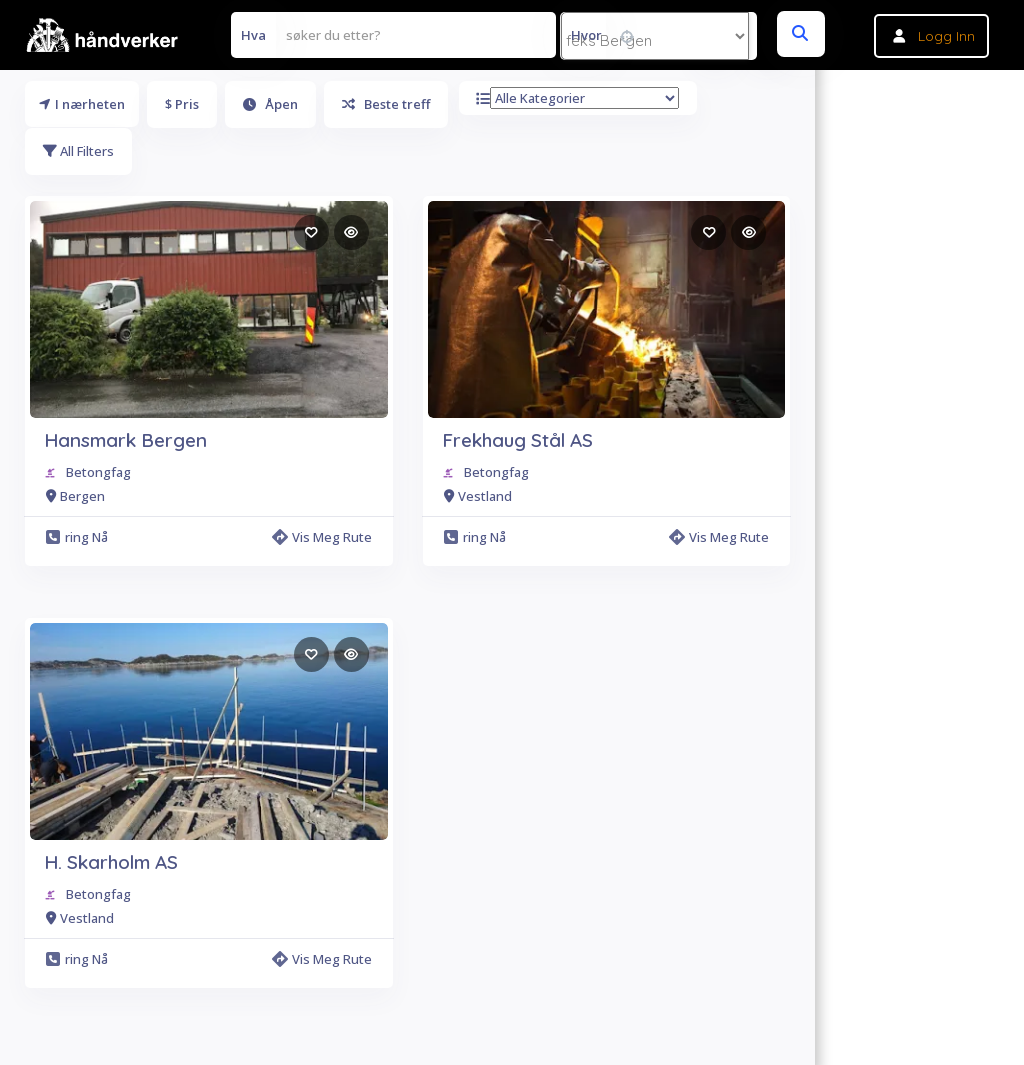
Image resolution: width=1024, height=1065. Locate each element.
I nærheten (82, 104)
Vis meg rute (322, 537)
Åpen (270, 104)
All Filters (78, 151)
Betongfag (98, 472)
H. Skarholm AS (111, 862)
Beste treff (386, 104)
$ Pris (182, 104)
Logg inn (946, 36)
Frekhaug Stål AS (517, 440)
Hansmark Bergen (125, 440)
